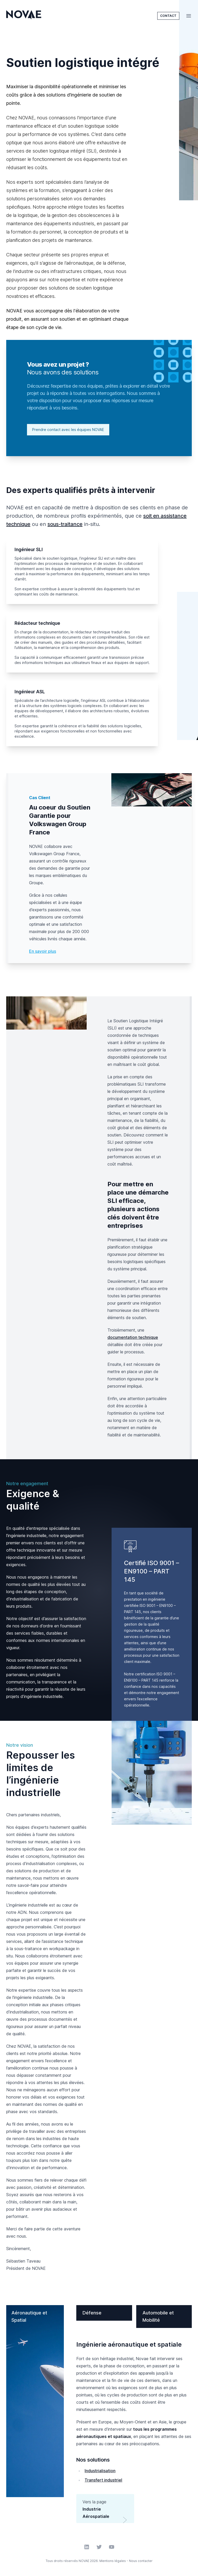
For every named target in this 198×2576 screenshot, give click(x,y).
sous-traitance (65, 524)
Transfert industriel (103, 2480)
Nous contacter (141, 2561)
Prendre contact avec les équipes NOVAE (68, 429)
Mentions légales (112, 2561)
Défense (92, 2312)
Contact (168, 16)
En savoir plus (42, 951)
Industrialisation (100, 2470)
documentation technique (132, 1337)
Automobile (158, 2316)
